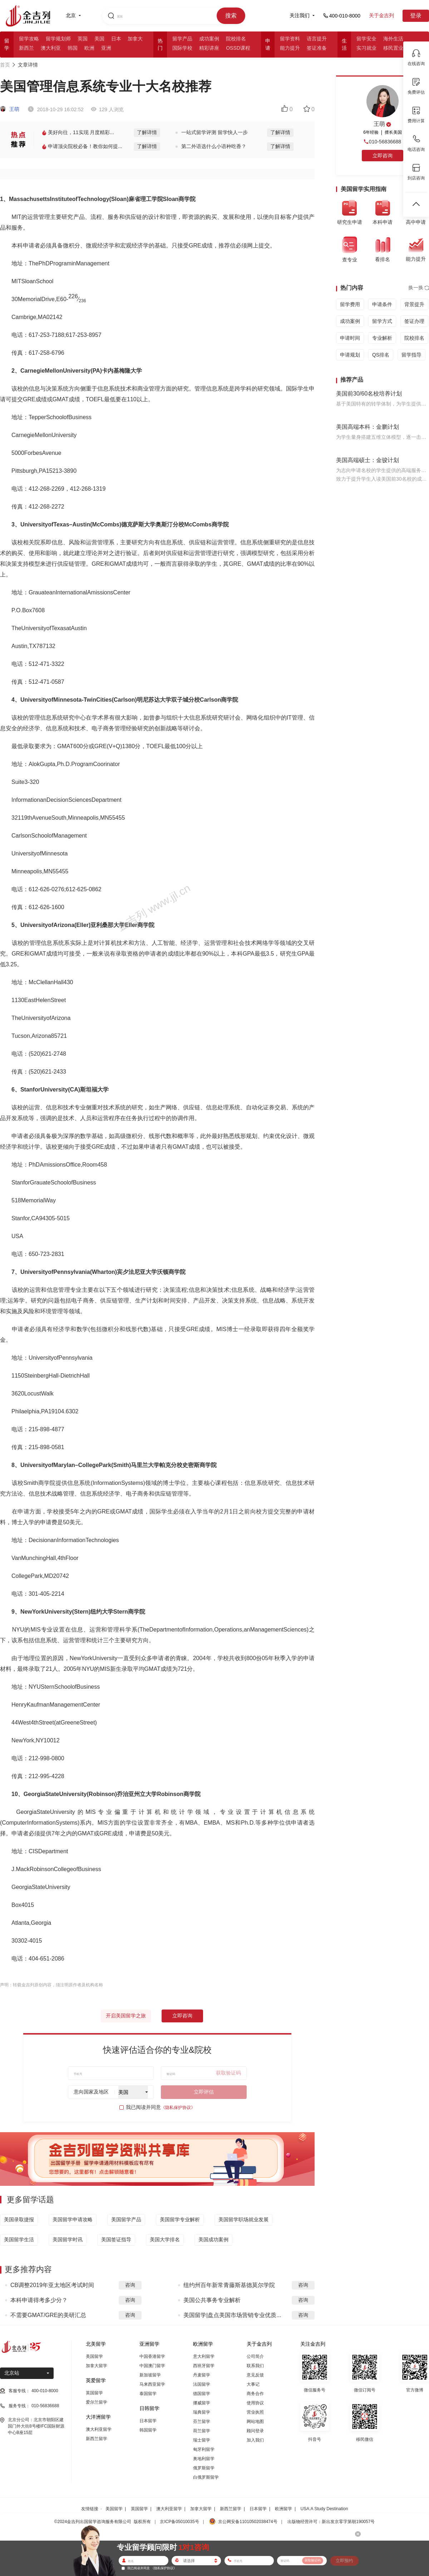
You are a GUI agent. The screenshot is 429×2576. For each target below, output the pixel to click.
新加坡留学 (150, 2375)
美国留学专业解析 (180, 2219)
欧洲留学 (283, 2508)
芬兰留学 (201, 2421)
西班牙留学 (203, 2365)
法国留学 (201, 2384)
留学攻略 (29, 38)
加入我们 (255, 2440)
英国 (83, 38)
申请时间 (350, 338)
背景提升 (414, 304)
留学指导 (411, 355)
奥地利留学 (203, 2458)
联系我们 (255, 2365)
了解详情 (147, 132)
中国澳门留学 (152, 2365)
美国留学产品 (126, 2219)
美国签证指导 (116, 2239)
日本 (116, 38)
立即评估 (204, 2092)
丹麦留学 (201, 2375)
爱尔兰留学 (96, 2402)
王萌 (9, 109)
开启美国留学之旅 (126, 2015)
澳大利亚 (51, 48)
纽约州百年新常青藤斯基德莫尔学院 (229, 2285)
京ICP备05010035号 (179, 2521)
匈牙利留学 (203, 2449)
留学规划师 (58, 38)
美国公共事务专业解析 (212, 2300)
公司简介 (255, 2356)
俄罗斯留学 (203, 2467)
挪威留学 (201, 2402)
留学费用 (350, 304)
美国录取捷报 (19, 2219)
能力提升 (290, 48)
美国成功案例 (213, 2239)
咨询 (130, 2285)
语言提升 (317, 38)
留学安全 (366, 38)
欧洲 (89, 48)
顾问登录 (255, 2430)
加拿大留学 (96, 2365)
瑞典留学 (201, 2412)
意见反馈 (255, 2375)
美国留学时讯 (68, 2239)
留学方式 (382, 321)
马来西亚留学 (152, 2384)
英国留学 (94, 2392)
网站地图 (255, 2421)
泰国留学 (148, 2393)
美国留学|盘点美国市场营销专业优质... (232, 2315)
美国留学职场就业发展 (243, 2219)
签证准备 (317, 48)
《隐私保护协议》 (178, 2107)
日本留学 (148, 2420)
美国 (99, 38)
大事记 (253, 2384)
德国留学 (201, 2393)
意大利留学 (203, 2356)
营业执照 (255, 2412)
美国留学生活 (19, 2239)
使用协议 (255, 2402)
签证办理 (414, 321)
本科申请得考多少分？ (39, 2300)
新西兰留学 (96, 2438)
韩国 (73, 48)
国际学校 (182, 48)
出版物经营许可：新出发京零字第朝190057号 (331, 2521)
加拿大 (135, 38)
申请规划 (350, 355)
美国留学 (94, 2356)
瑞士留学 (201, 2440)
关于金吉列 (381, 15)
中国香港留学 (152, 2356)
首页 (5, 65)
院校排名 (236, 38)
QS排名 (380, 355)
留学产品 (182, 38)
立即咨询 (182, 2015)
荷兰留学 (201, 2430)
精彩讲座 (209, 48)
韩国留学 (148, 2430)
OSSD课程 (238, 48)
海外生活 (393, 38)
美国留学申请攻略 (73, 2219)
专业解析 (382, 338)
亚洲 (106, 48)
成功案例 (209, 38)
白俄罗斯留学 (206, 2477)
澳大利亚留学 (99, 2429)
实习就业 (366, 48)
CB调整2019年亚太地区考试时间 (52, 2285)
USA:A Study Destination (324, 2508)
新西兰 (26, 48)
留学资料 (290, 38)
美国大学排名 (165, 2239)
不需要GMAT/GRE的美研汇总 (48, 2315)
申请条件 (382, 304)
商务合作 (255, 2393)
